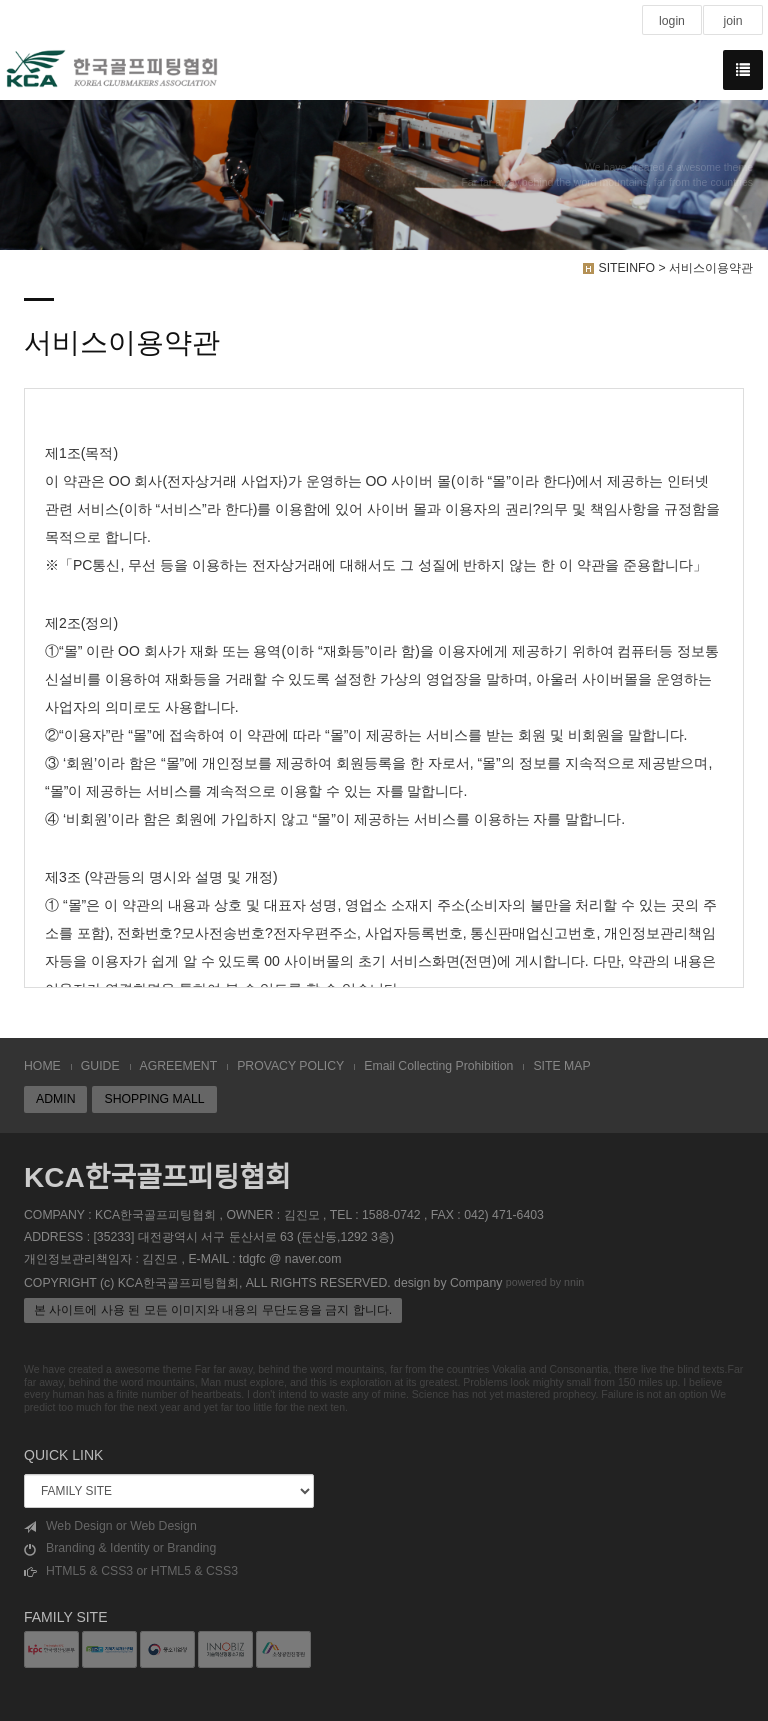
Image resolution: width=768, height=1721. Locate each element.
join (732, 21)
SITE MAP (561, 1066)
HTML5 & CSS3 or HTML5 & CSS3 (131, 1571)
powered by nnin (545, 1282)
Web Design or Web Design (110, 1526)
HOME (42, 1066)
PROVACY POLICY (290, 1066)
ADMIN (55, 1099)
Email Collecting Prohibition (438, 1066)
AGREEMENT (179, 1066)
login (672, 21)
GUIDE (100, 1066)
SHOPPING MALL (154, 1099)
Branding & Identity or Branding (120, 1548)
